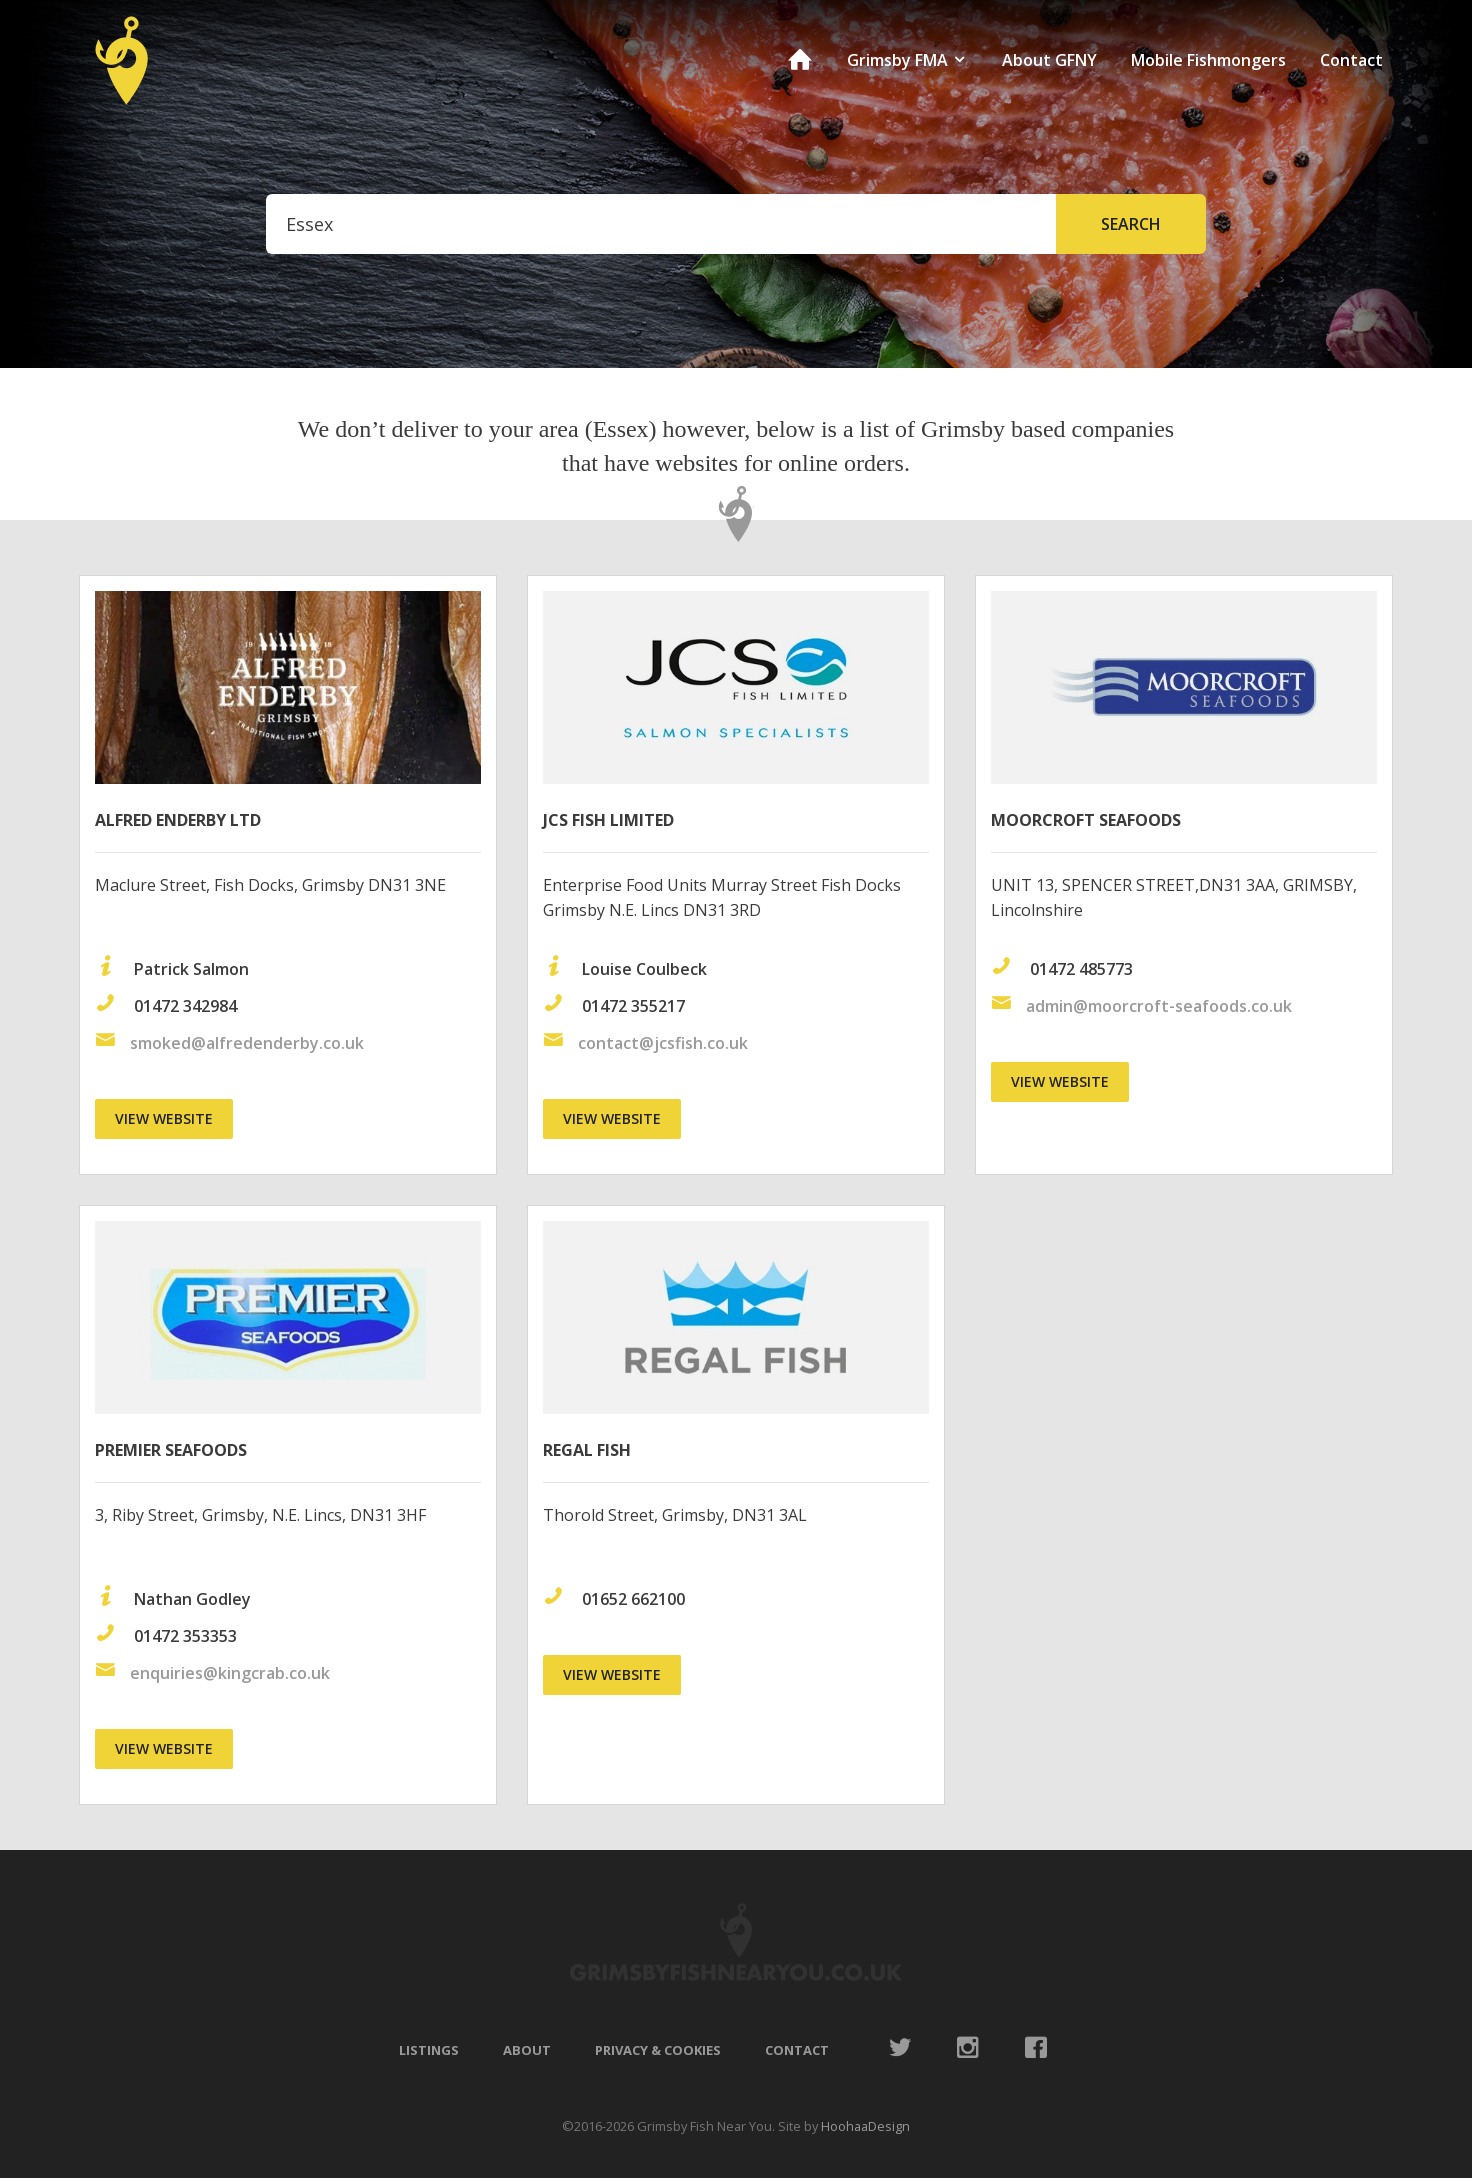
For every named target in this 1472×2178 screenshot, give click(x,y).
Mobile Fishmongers (1208, 60)
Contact (1351, 60)
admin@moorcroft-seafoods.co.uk (1159, 1006)
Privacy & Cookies (658, 2050)
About (527, 2050)
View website (164, 1118)
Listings (429, 2050)
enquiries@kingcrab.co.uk (230, 1673)
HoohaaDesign (865, 2126)
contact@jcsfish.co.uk (663, 1043)
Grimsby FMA (907, 60)
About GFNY (1049, 60)
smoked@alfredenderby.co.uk (247, 1043)
